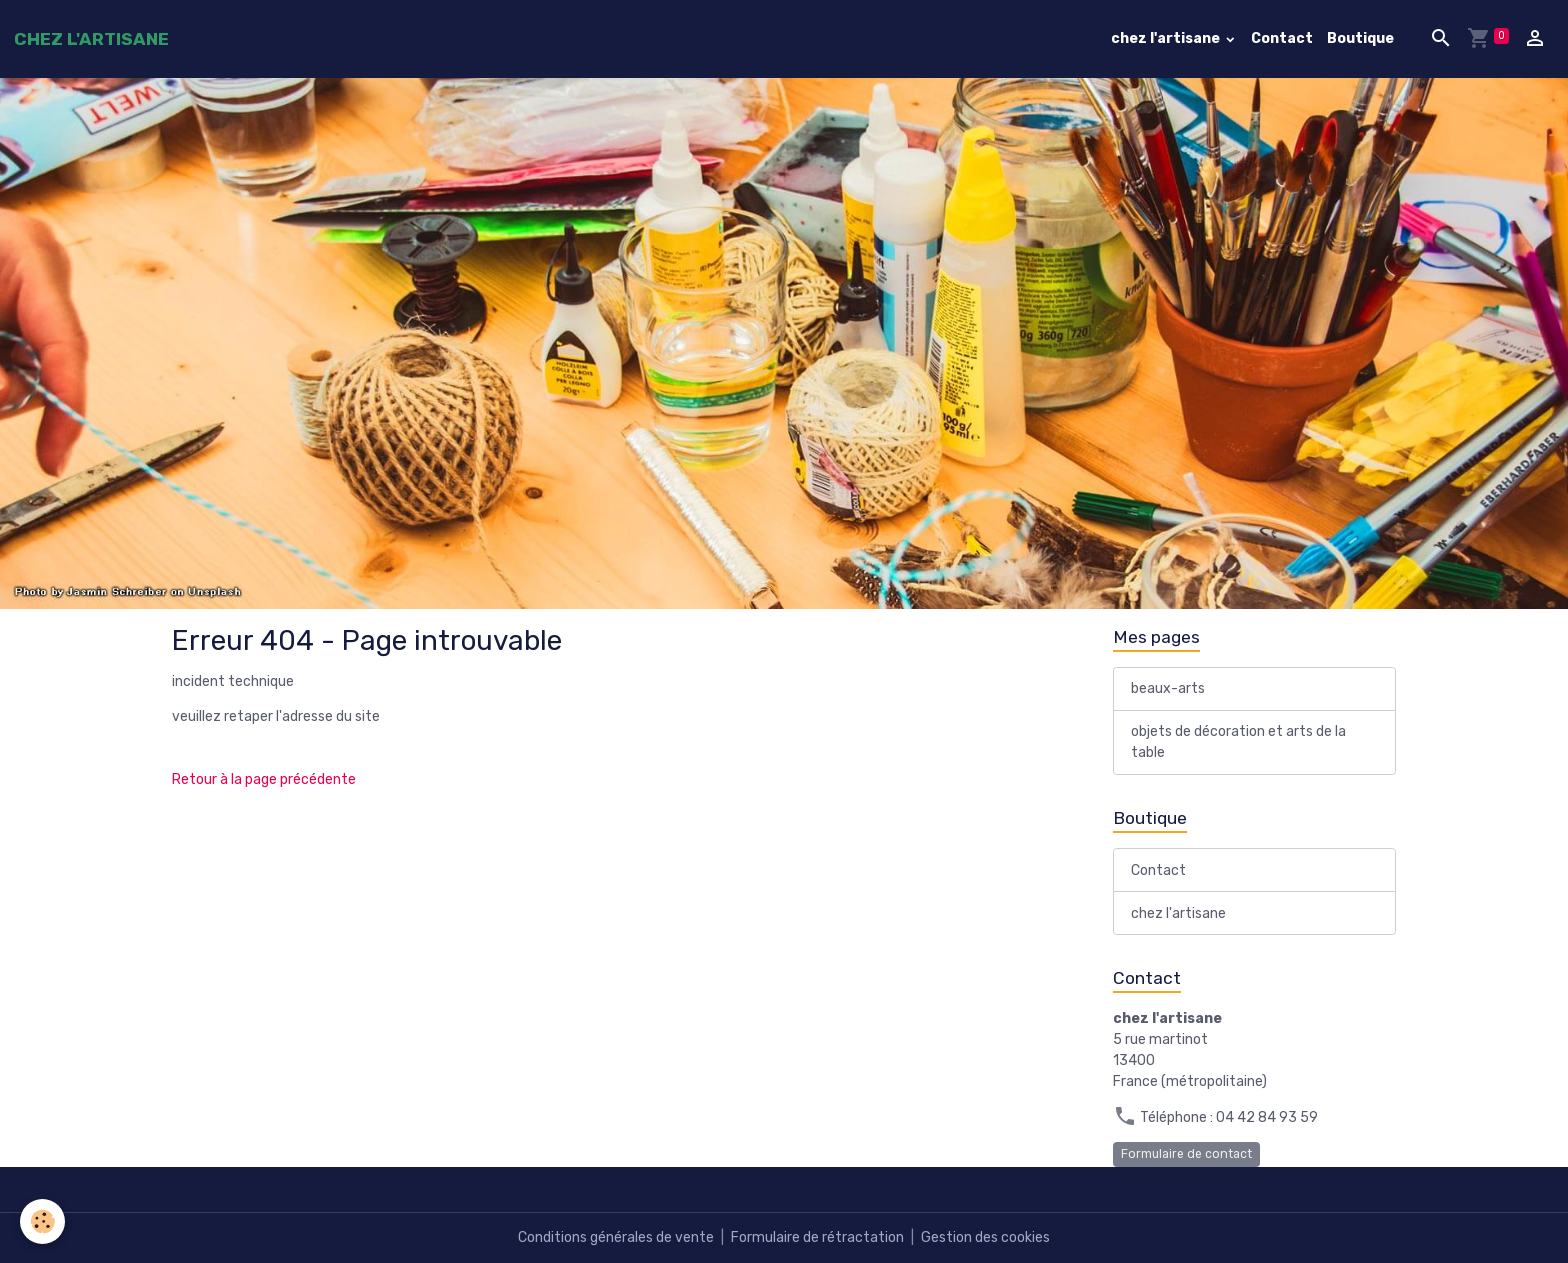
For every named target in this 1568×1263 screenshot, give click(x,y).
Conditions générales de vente (616, 1237)
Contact (1282, 38)
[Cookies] (42, 1221)
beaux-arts (1168, 688)
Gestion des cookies (985, 1237)
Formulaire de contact (1186, 1154)
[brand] (91, 39)
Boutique (1360, 38)
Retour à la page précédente (264, 779)
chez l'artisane (1167, 38)
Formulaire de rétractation (817, 1237)
